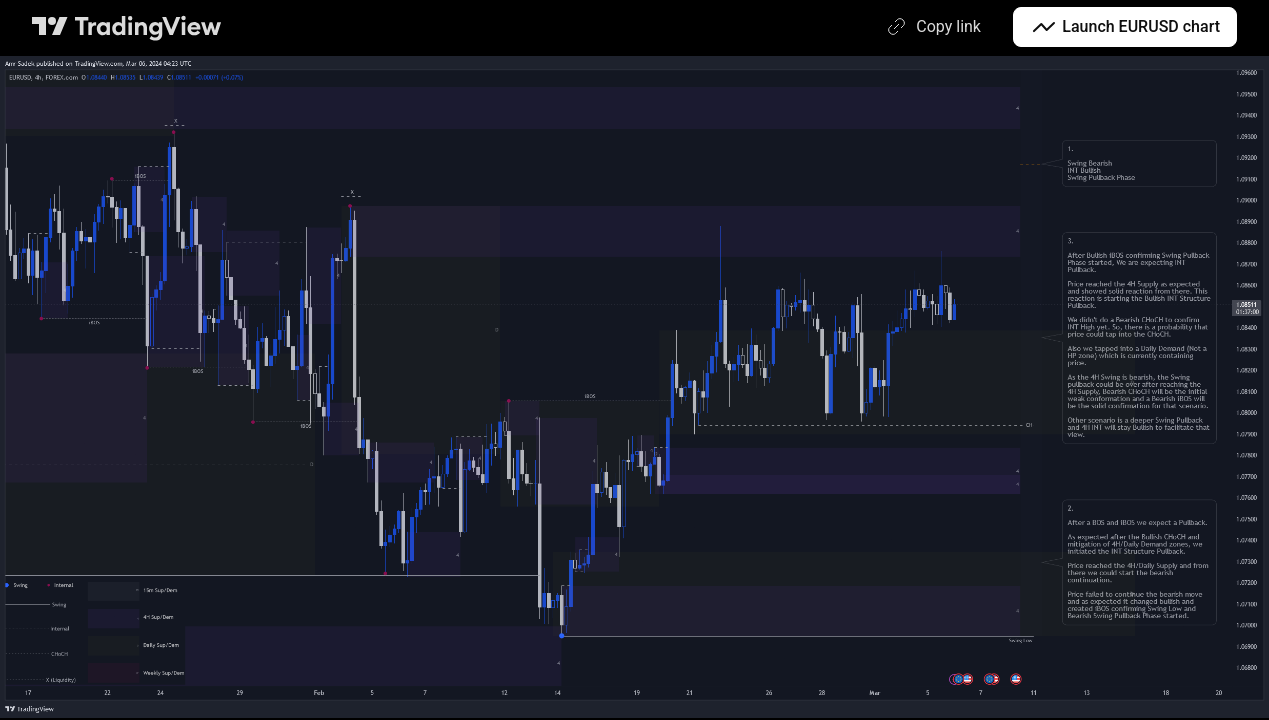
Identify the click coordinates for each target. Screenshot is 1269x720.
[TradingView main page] (127, 27)
